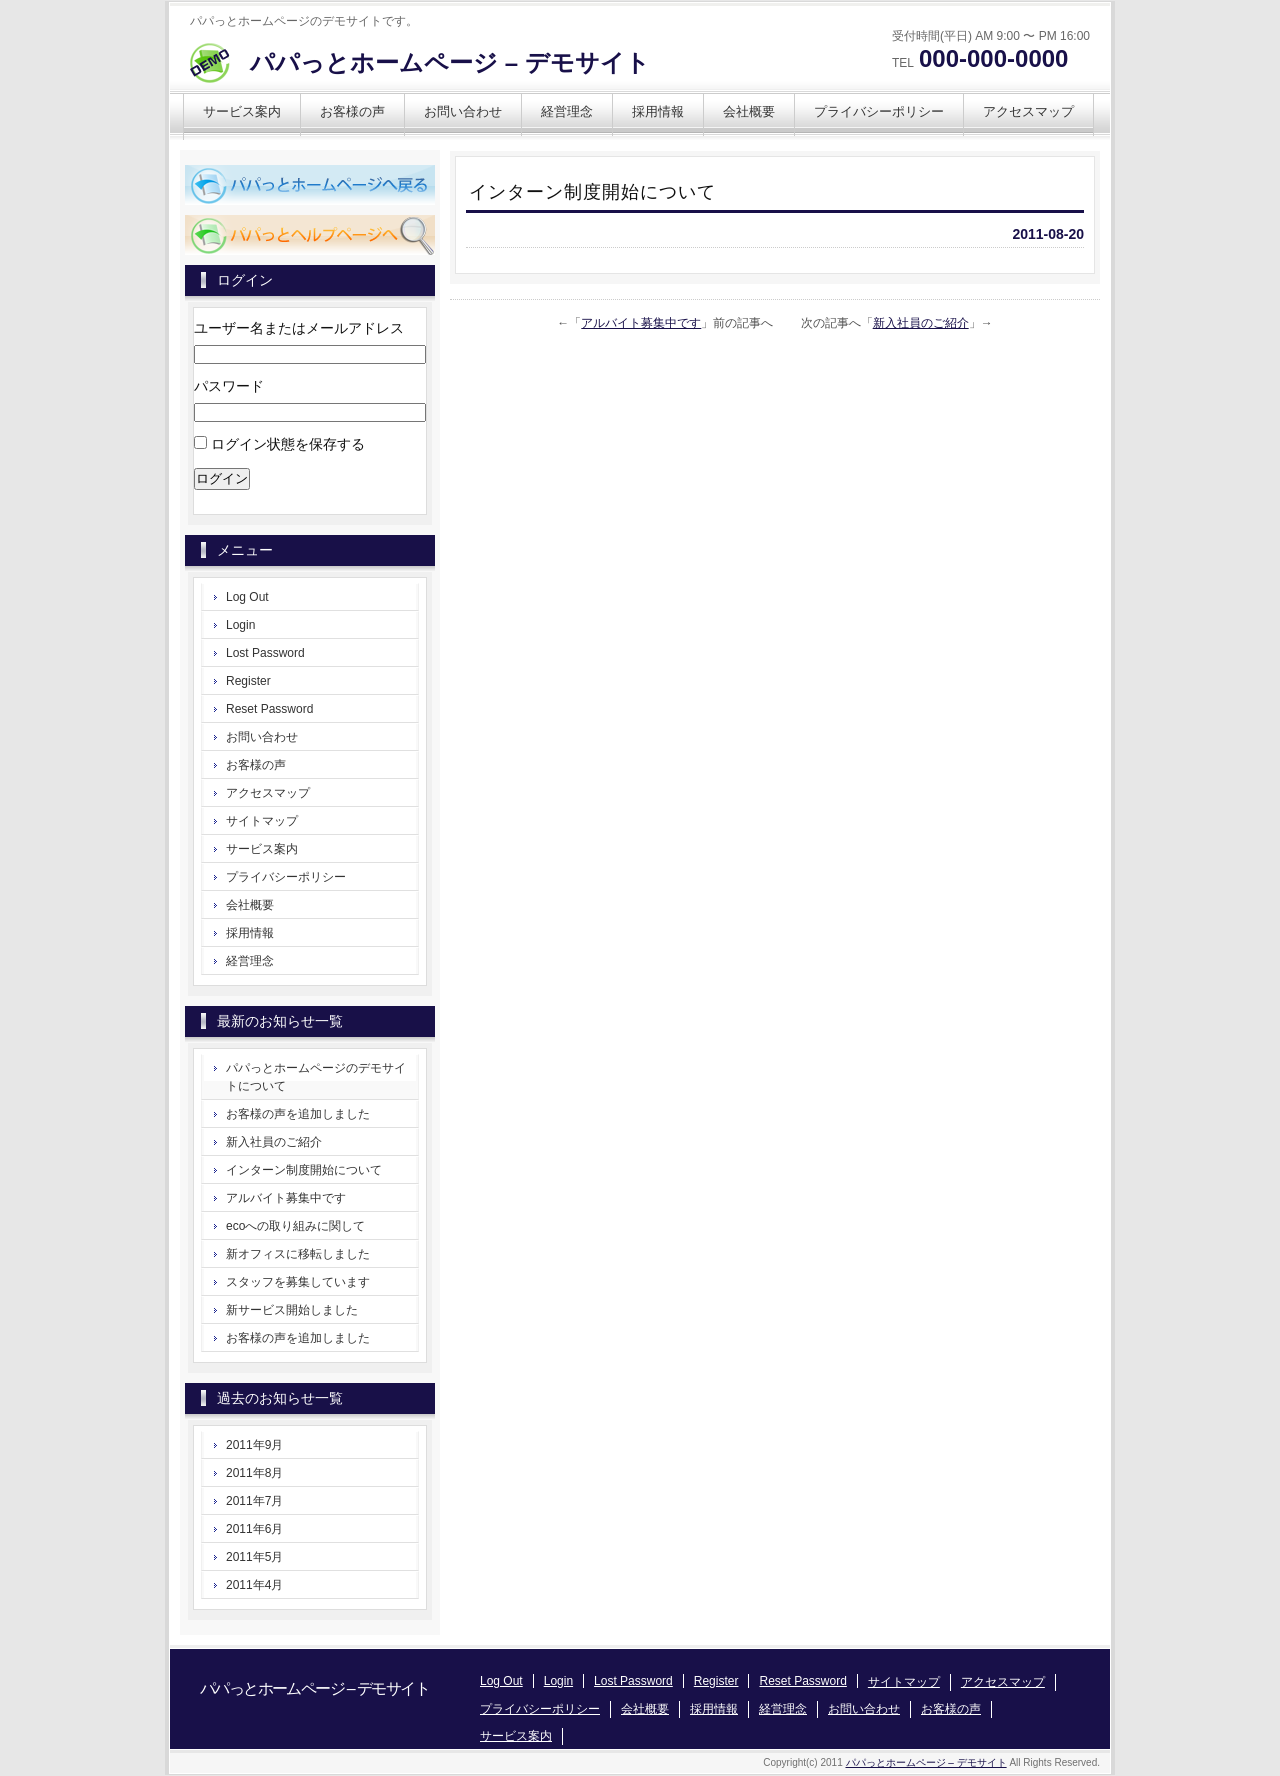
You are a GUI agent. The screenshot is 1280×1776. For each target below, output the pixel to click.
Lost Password (265, 653)
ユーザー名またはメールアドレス (299, 328)
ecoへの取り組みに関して (295, 1226)
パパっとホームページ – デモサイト (450, 62)
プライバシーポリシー (879, 111)
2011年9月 (254, 1445)
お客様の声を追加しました (298, 1114)
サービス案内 (242, 111)
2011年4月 (254, 1585)
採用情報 (658, 111)
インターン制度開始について (304, 1170)
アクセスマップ (1028, 111)
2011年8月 (254, 1473)
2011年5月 (254, 1557)
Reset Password (269, 709)
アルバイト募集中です (641, 323)
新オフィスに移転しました (298, 1254)
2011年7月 (254, 1501)
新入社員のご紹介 (921, 323)
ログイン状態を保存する (288, 444)
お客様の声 (352, 111)
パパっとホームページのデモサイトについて (316, 1077)
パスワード (229, 386)
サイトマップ (262, 821)
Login (240, 625)
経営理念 (567, 111)
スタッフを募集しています (298, 1282)
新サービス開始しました (292, 1310)
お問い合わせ (463, 111)
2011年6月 (254, 1529)
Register (248, 681)
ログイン (222, 478)
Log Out (247, 597)
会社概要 (749, 111)
